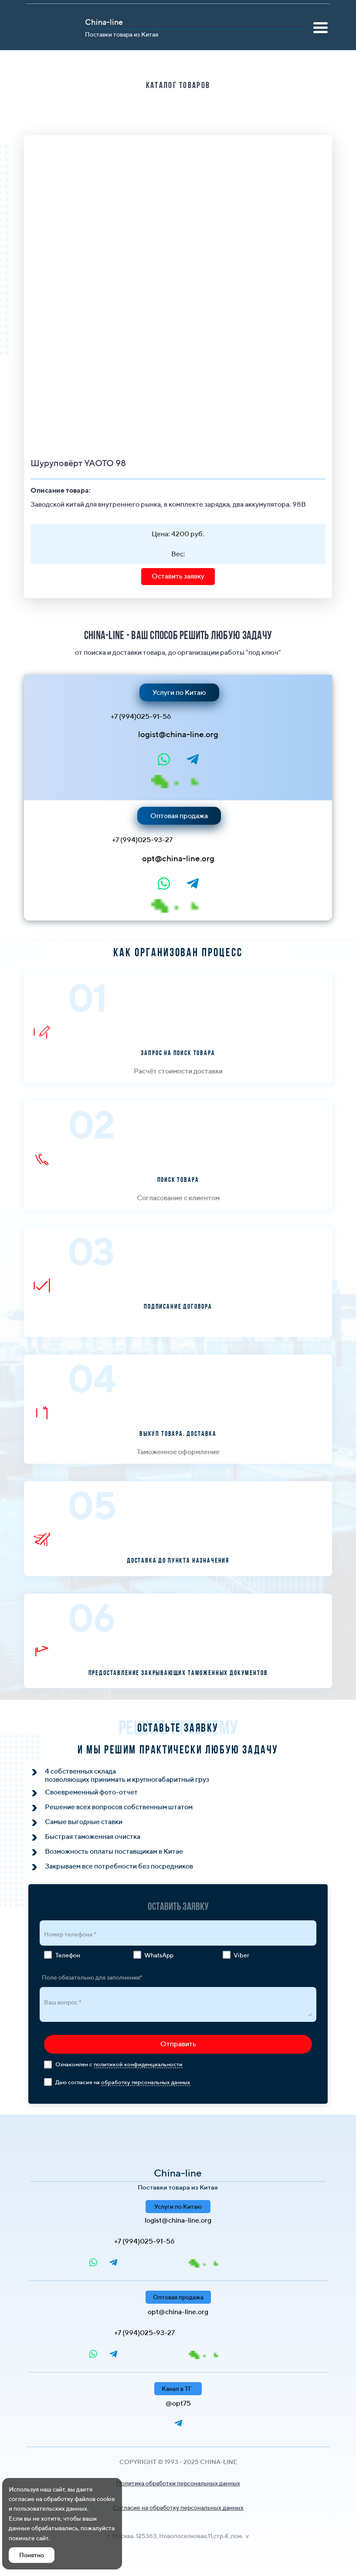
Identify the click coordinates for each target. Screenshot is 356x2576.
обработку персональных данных (145, 2082)
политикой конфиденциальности (138, 2064)
